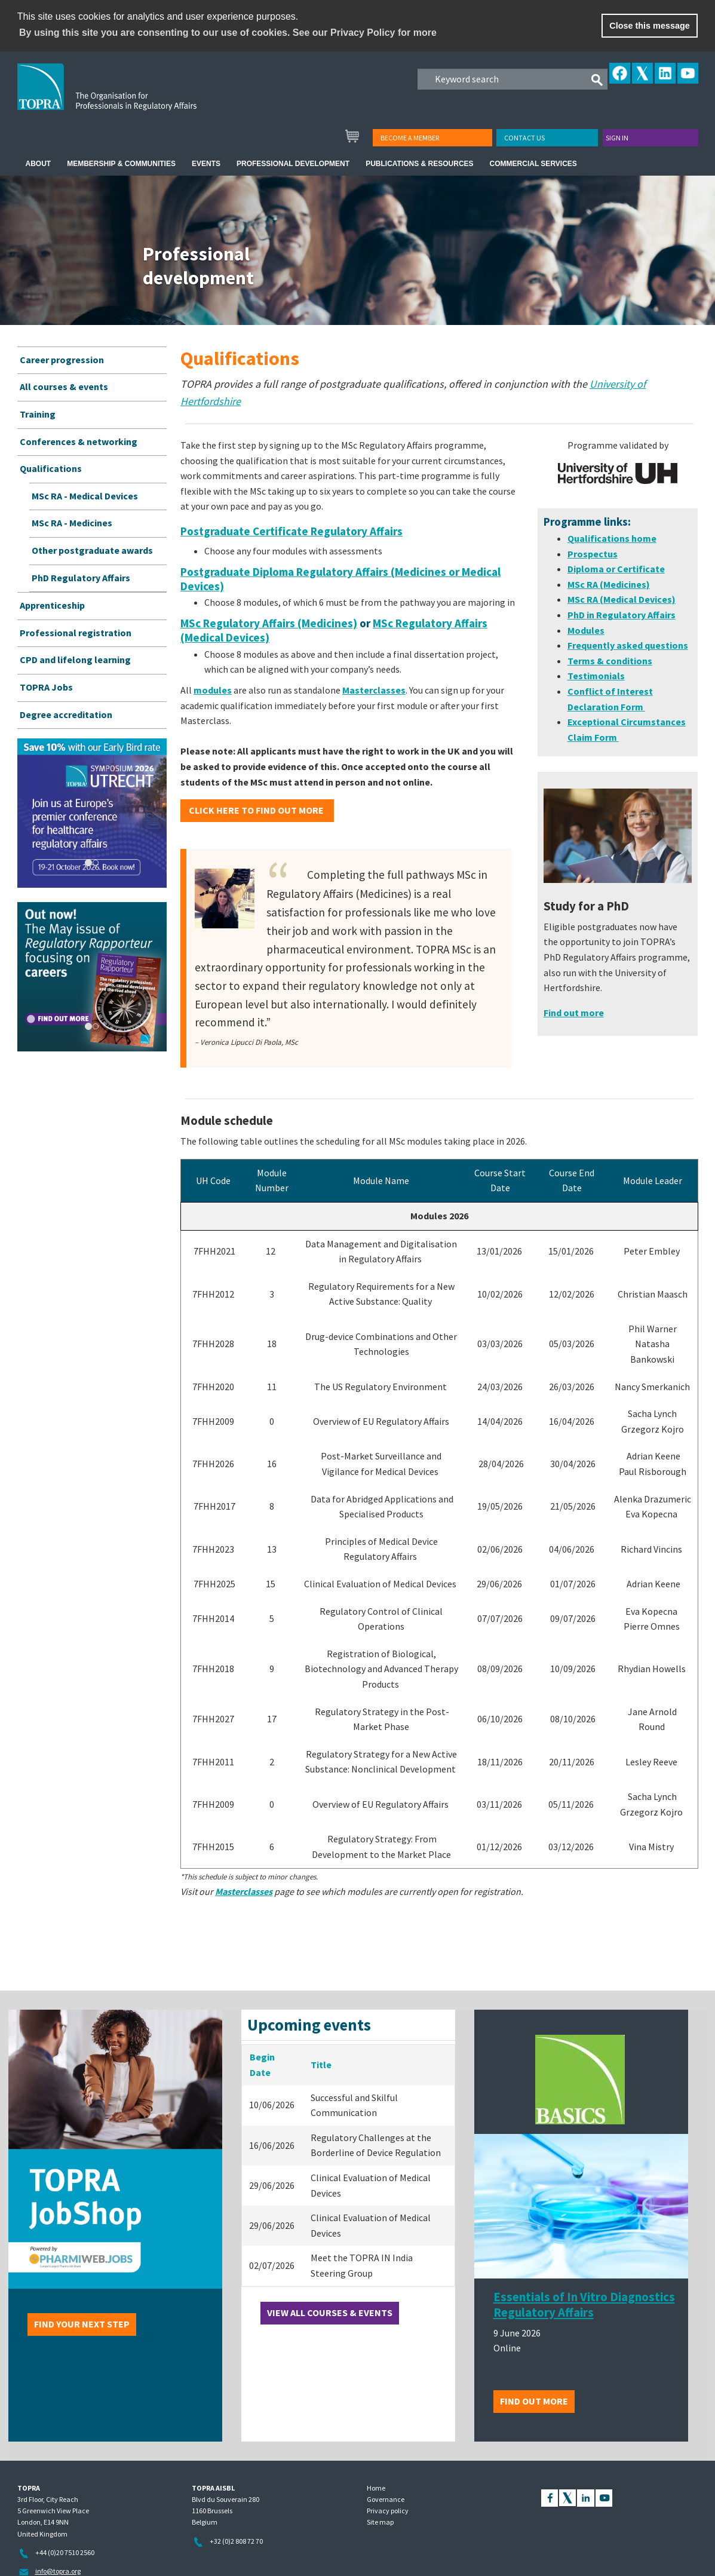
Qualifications (51, 468)
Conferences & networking (78, 441)
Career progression (62, 360)
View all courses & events (329, 2313)
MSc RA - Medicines (72, 523)
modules (213, 690)
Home (376, 2487)
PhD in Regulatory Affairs (621, 615)
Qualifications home (611, 538)
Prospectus (592, 554)
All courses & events (64, 386)
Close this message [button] (649, 25)
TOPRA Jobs (46, 687)
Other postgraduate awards (92, 550)
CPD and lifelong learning (75, 660)
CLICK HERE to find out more (257, 810)
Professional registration (75, 633)
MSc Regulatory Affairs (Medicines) (268, 623)
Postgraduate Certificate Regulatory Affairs (291, 531)
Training (38, 414)
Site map (380, 2521)
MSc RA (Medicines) (608, 584)
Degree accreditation (66, 714)
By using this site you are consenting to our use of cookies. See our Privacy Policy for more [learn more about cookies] (228, 32)
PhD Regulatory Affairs (81, 578)
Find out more (534, 2401)
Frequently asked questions (627, 645)
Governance (385, 2499)
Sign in (617, 137)
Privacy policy (388, 2510)
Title (321, 2065)
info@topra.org (58, 2570)
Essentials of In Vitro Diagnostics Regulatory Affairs (584, 2304)
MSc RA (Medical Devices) (621, 599)
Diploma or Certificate (616, 569)
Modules (585, 630)
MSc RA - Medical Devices (85, 496)
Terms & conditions (609, 661)
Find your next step (82, 2324)
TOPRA (131, 96)
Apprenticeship (52, 605)
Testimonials (596, 676)
